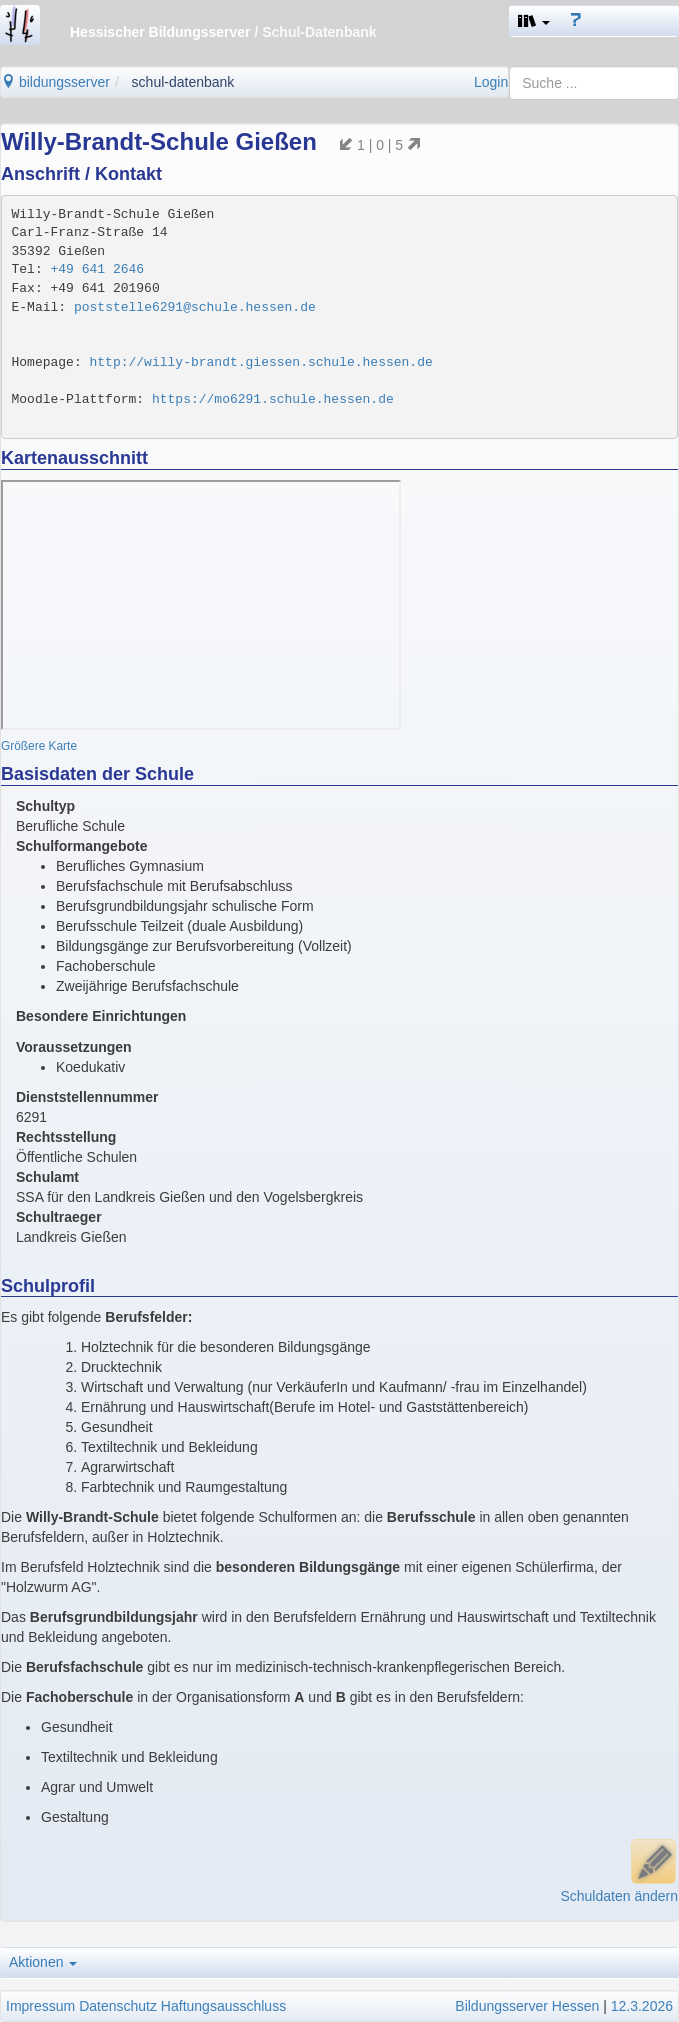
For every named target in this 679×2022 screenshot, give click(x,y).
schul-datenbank (183, 82)
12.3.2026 (642, 2006)
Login (491, 82)
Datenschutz (118, 2006)
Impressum (40, 2006)
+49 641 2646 (98, 269)
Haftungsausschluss (223, 2006)
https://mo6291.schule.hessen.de (273, 399)
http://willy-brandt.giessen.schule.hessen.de (261, 362)
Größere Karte (39, 746)
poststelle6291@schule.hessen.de (195, 307)
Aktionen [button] (43, 1962)
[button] (534, 21)
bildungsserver (55, 82)
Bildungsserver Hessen (527, 2006)
